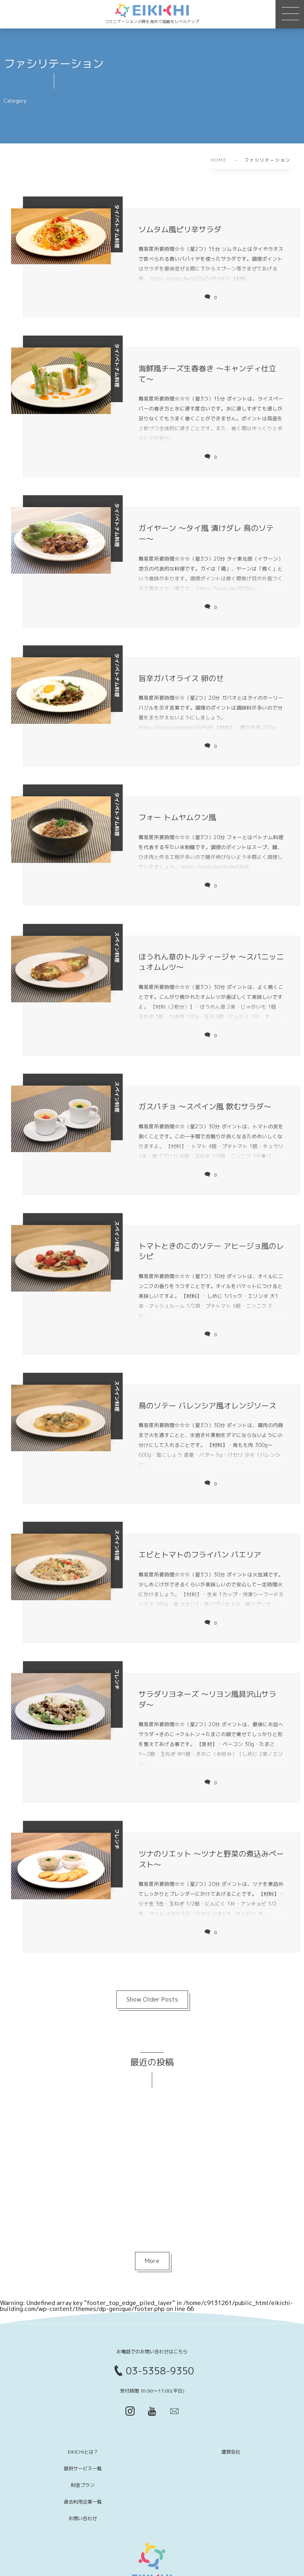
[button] (290, 14)
